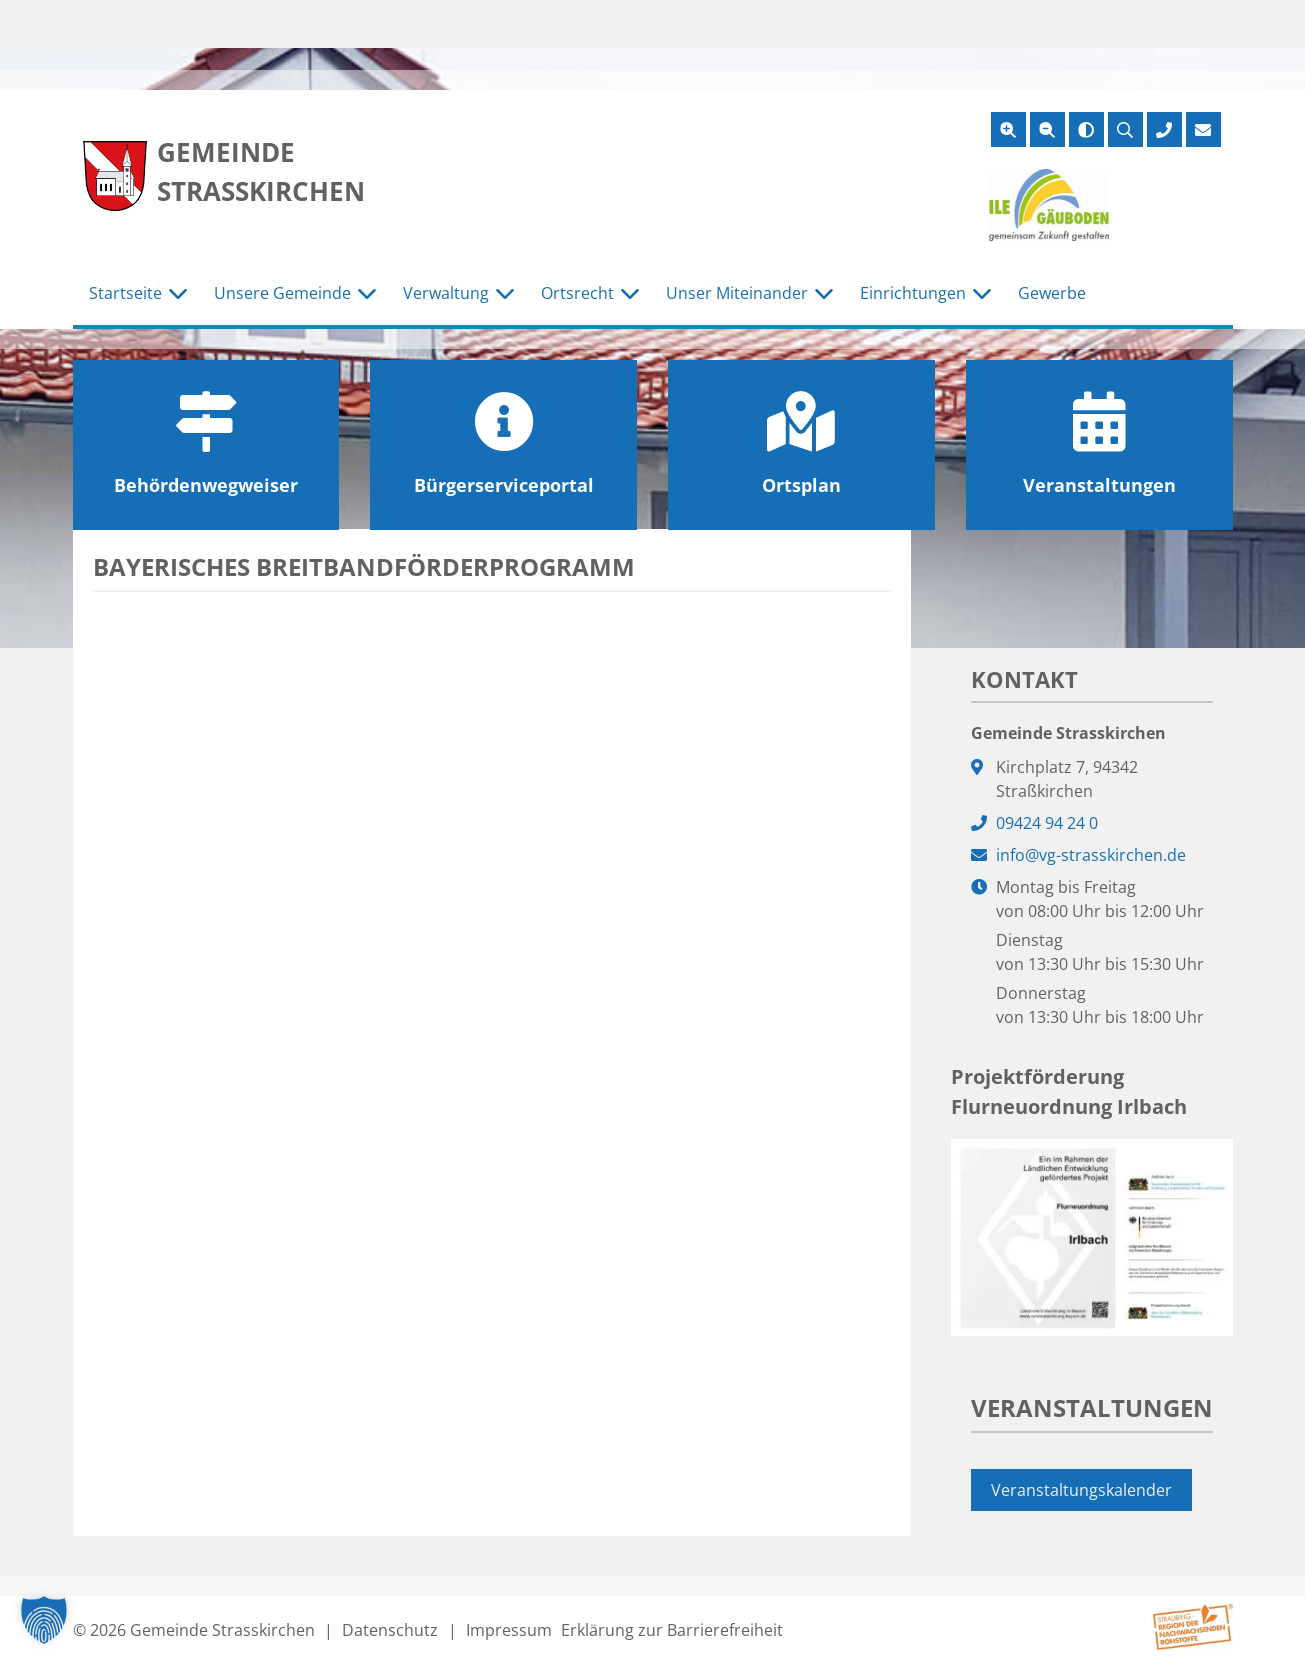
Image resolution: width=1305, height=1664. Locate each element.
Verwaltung (446, 293)
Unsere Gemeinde (282, 293)
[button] (44, 1620)
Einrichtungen (913, 293)
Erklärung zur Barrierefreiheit (672, 1630)
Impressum (509, 1630)
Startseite (125, 293)
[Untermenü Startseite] (178, 294)
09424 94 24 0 (1047, 823)
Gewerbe (1052, 293)
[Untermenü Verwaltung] (505, 294)
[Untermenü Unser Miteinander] (824, 294)
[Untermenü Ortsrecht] (630, 294)
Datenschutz (390, 1630)
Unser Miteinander (737, 293)
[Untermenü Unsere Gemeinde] (367, 294)
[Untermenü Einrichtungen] (982, 294)
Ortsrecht (577, 293)
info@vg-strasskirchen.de (1091, 855)
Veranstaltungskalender (1081, 1490)
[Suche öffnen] (1125, 129)
